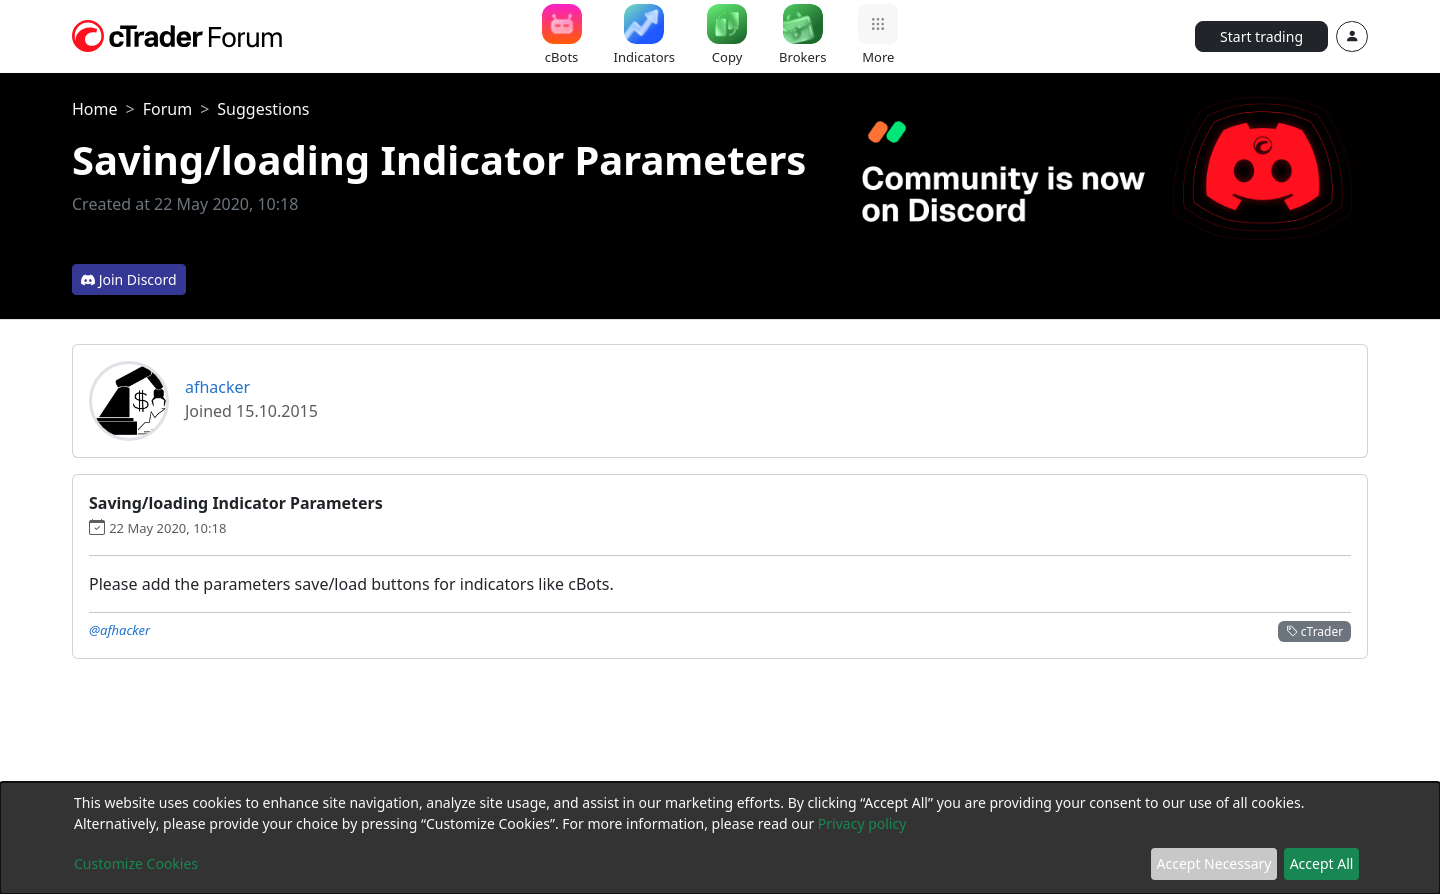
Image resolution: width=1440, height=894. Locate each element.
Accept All (1322, 863)
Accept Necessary (1214, 863)
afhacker (217, 387)
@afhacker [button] (119, 630)
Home (95, 109)
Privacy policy (862, 823)
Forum (167, 109)
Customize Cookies (136, 863)
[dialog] (720, 838)
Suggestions (263, 109)
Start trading (1261, 36)
